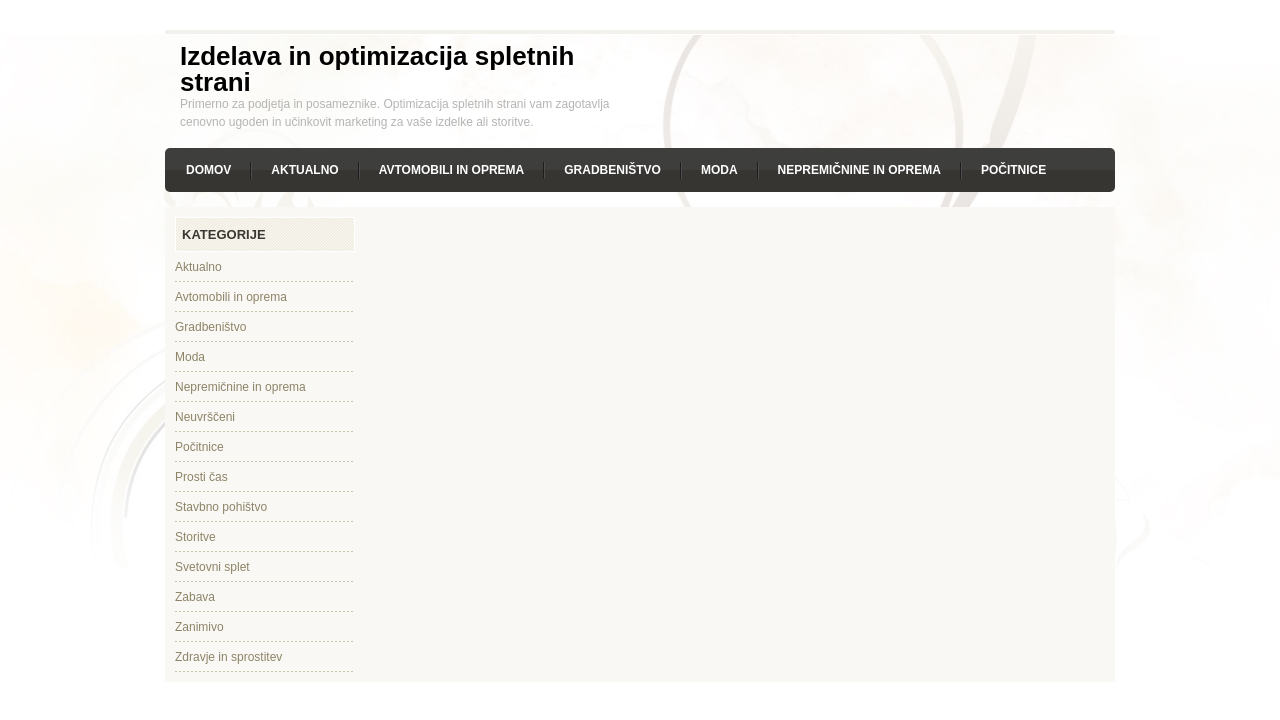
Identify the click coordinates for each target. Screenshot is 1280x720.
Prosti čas (201, 477)
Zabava (195, 597)
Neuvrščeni (205, 417)
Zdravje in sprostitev (228, 657)
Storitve (195, 537)
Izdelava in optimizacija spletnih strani (377, 69)
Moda (719, 170)
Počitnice (1013, 170)
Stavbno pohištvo (221, 507)
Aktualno (304, 170)
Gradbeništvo (612, 170)
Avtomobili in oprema (452, 170)
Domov (208, 170)
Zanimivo (199, 627)
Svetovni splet (212, 567)
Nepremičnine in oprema (859, 170)
